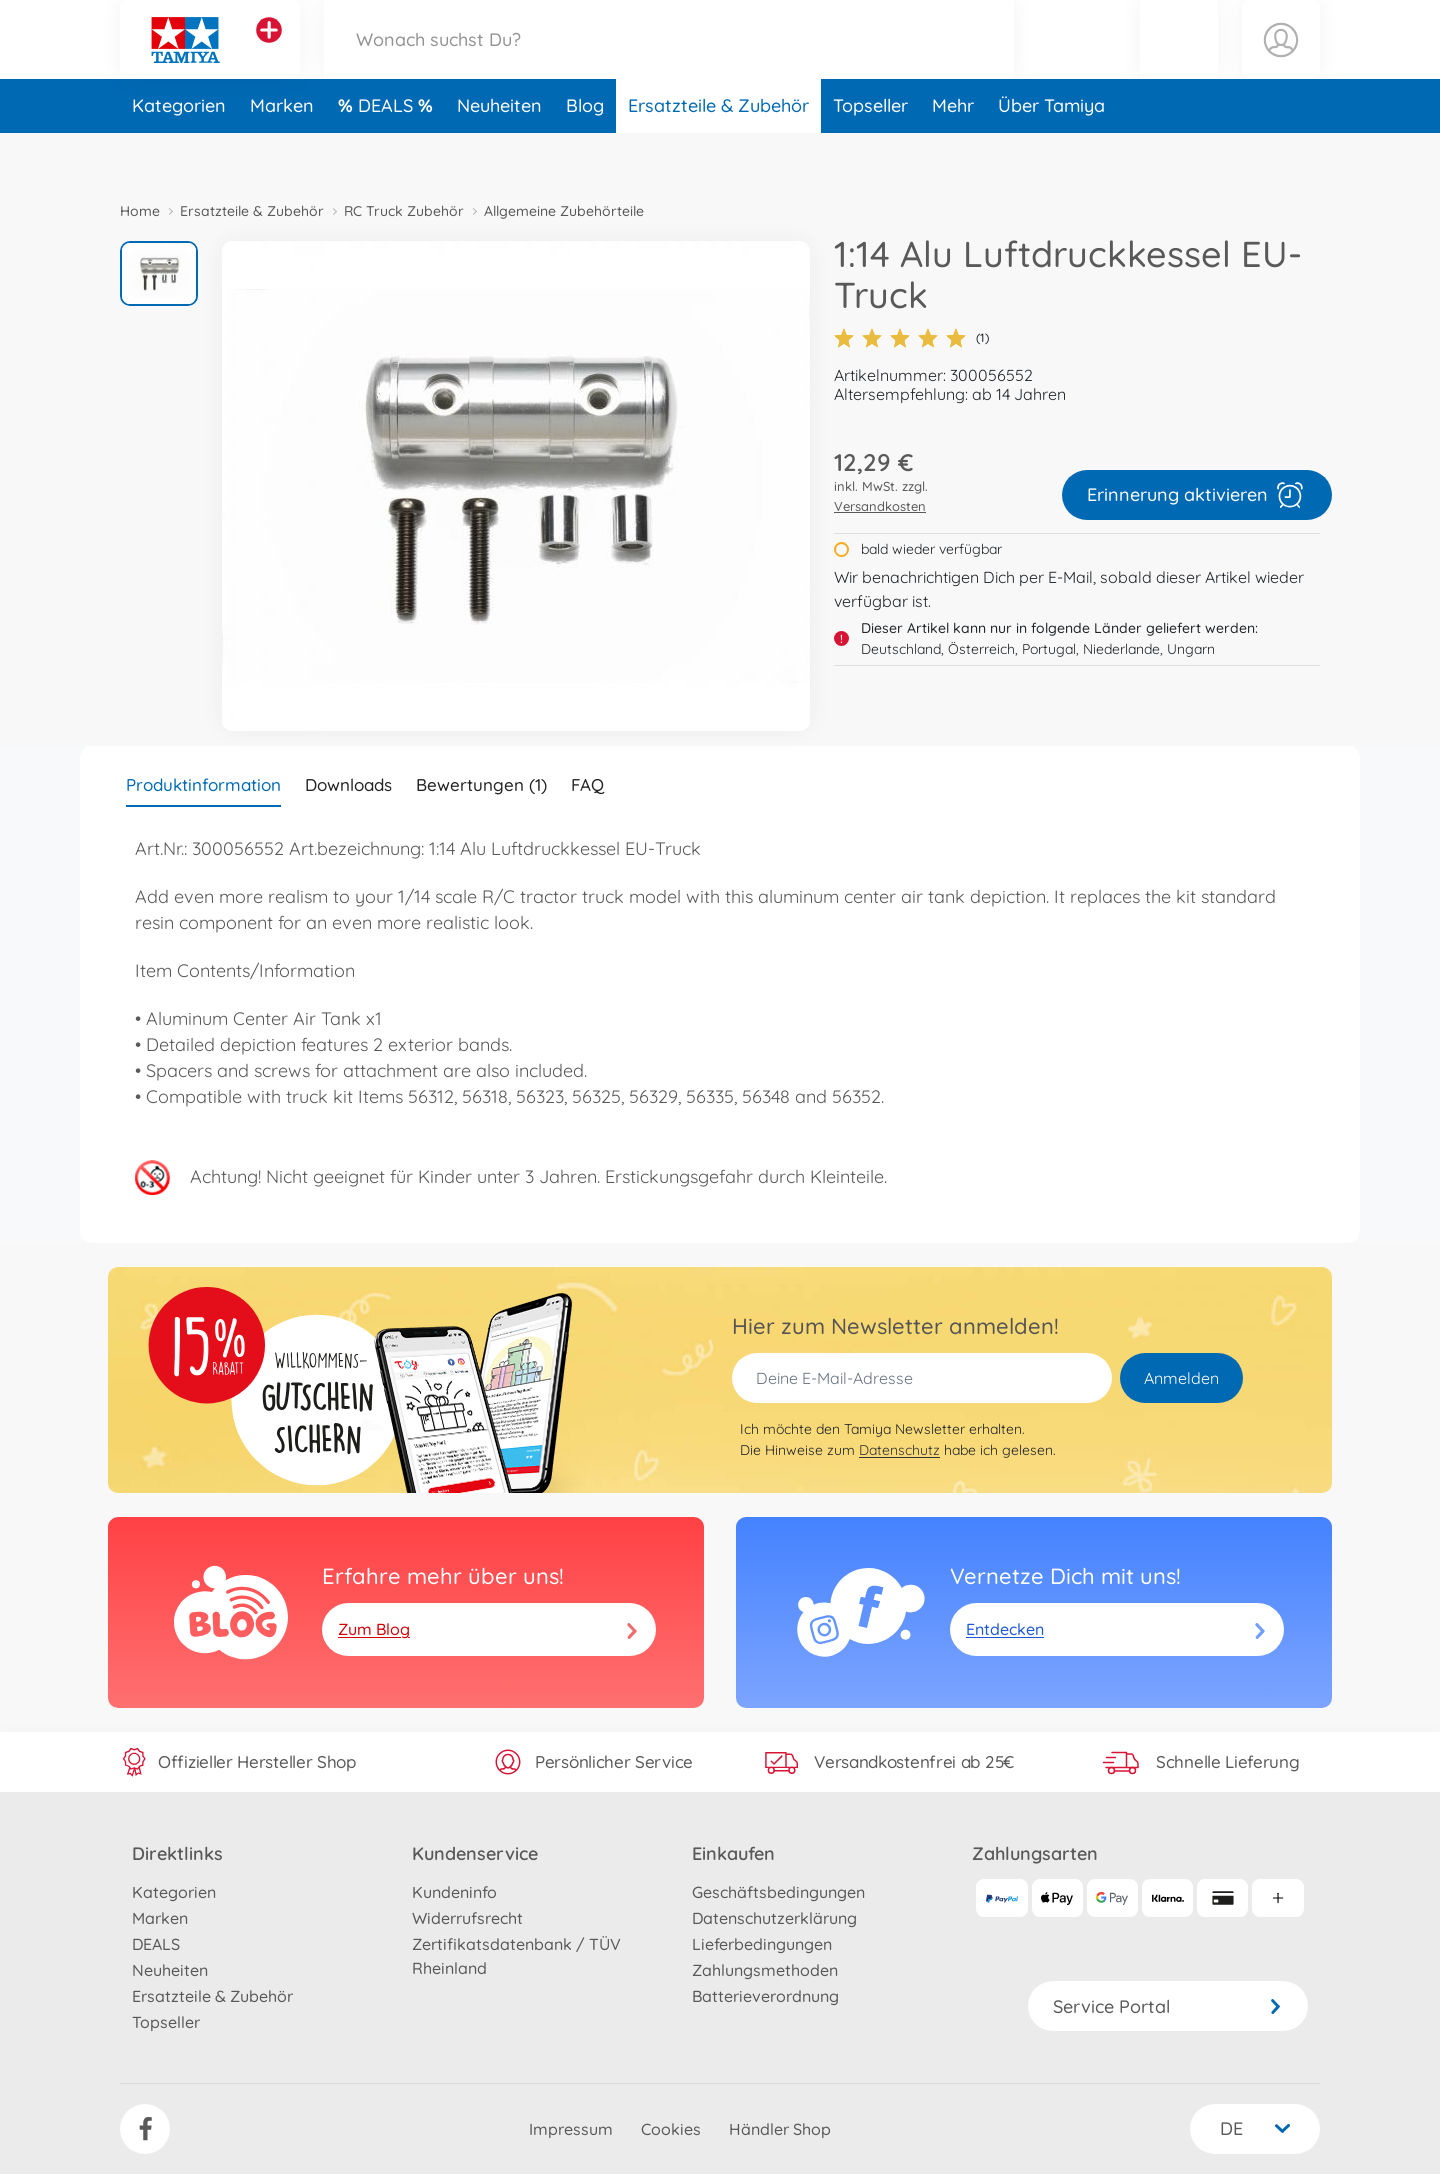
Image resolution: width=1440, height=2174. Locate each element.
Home (140, 211)
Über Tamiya (1051, 153)
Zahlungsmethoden (765, 1970)
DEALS (388, 153)
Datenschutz (899, 1450)
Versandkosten (880, 506)
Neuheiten (499, 153)
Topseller (870, 153)
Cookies (671, 2129)
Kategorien (179, 153)
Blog (585, 153)
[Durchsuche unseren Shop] (669, 63)
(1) (911, 338)
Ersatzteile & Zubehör (718, 153)
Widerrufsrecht (467, 1918)
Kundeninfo (454, 1892)
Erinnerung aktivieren (1197, 495)
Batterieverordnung (765, 1996)
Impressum (571, 2129)
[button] (1179, 63)
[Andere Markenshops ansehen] (269, 54)
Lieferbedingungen (762, 1944)
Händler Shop (780, 2129)
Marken (282, 153)
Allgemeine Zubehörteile (564, 211)
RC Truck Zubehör (404, 211)
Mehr (953, 153)
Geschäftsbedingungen (778, 1892)
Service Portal (1168, 2006)
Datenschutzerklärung (774, 1918)
